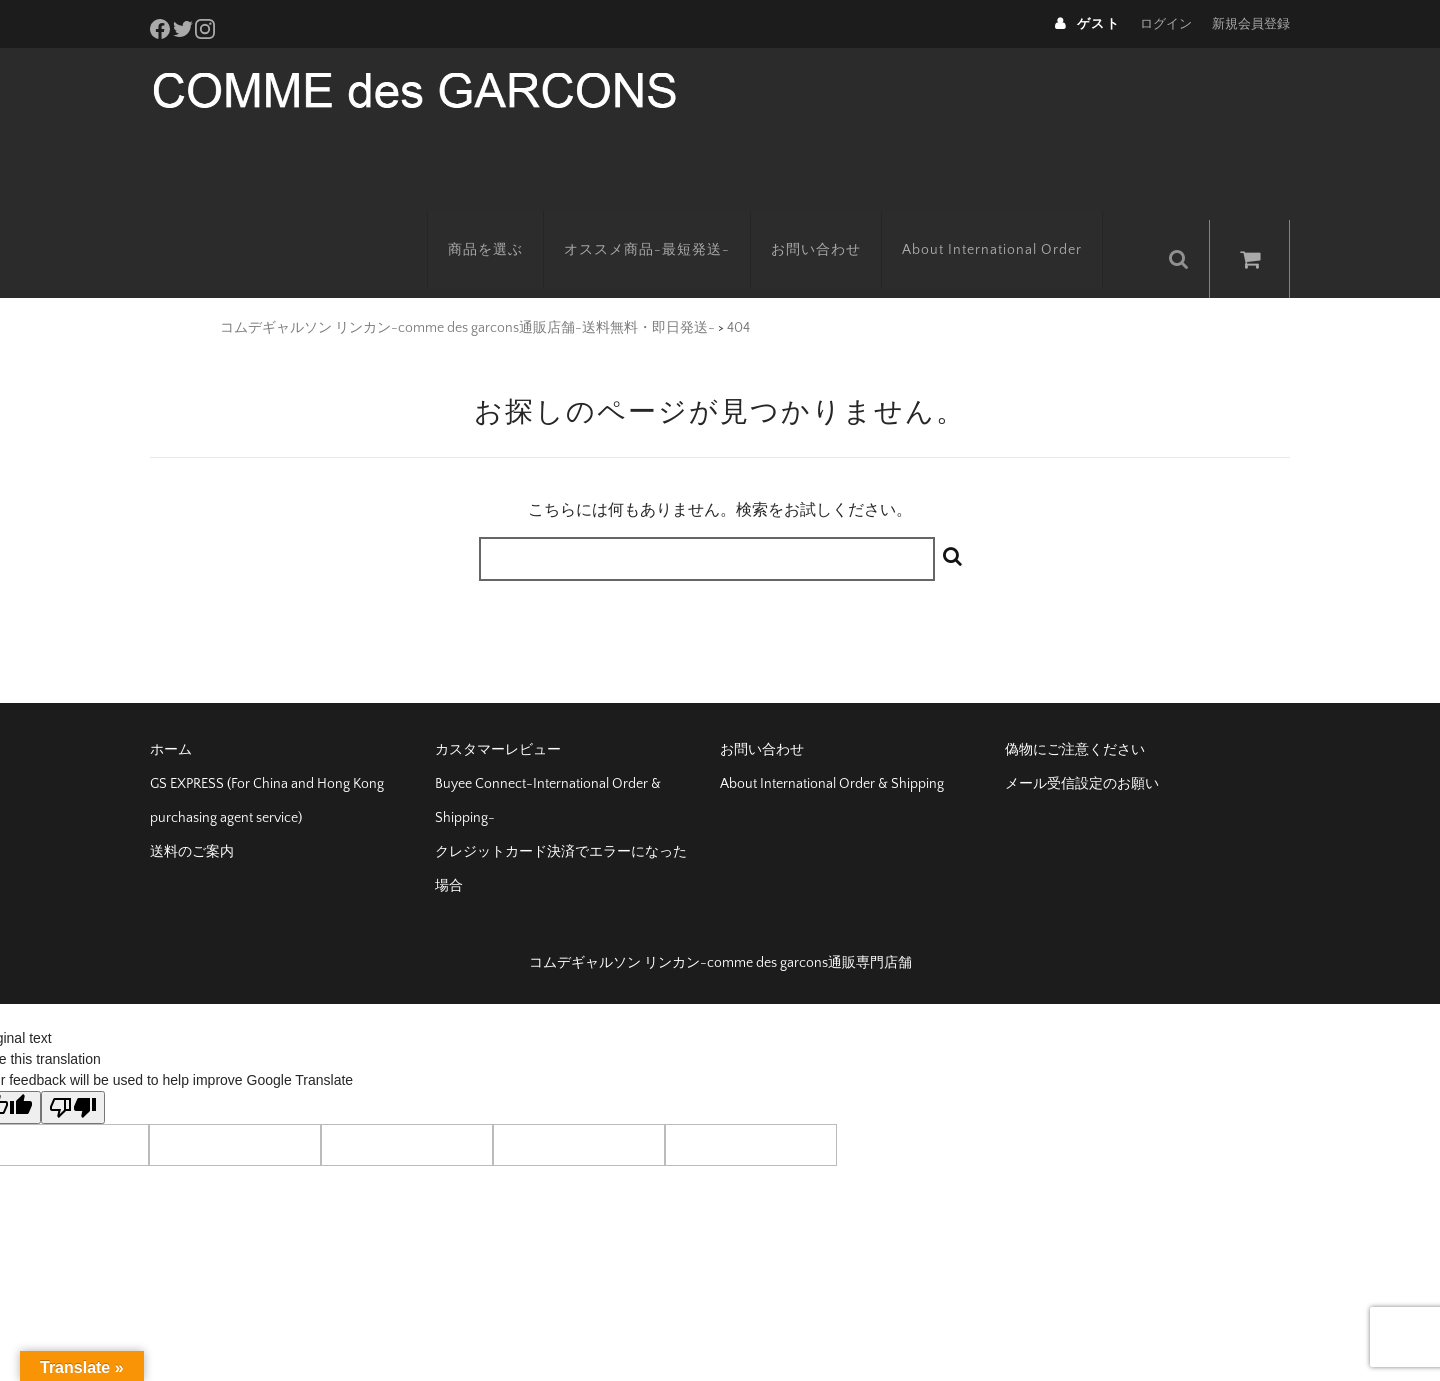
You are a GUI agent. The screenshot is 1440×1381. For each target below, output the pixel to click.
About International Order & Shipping (832, 740)
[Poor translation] (73, 1063)
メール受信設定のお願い (1082, 740)
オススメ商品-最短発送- (674, 215)
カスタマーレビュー (498, 706)
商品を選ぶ (512, 215)
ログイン (1166, 24)
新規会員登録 (1251, 24)
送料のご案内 (192, 808)
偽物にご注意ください (1075, 706)
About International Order (1019, 215)
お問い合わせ (843, 215)
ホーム (171, 706)
